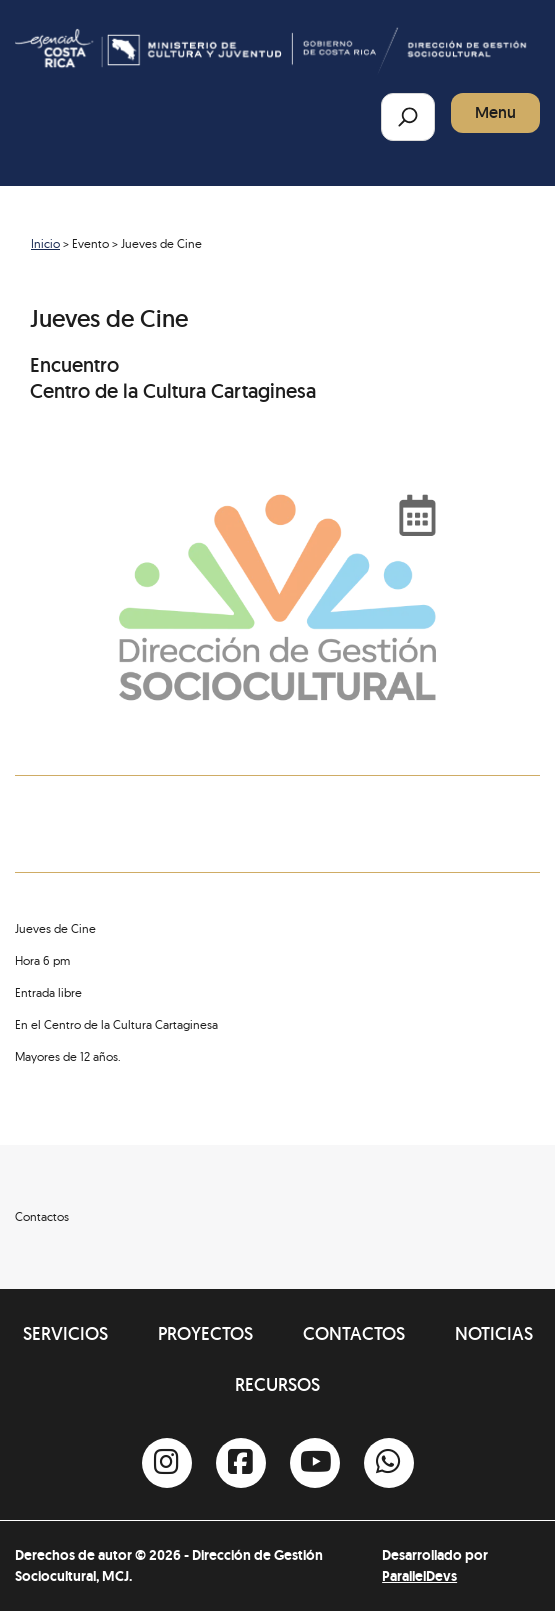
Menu (495, 112)
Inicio (45, 243)
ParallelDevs (419, 1576)
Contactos (354, 1333)
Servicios (65, 1333)
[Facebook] (241, 1463)
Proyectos (205, 1333)
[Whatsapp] (389, 1463)
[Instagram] (167, 1463)
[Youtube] (315, 1463)
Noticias (494, 1333)
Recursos (277, 1384)
